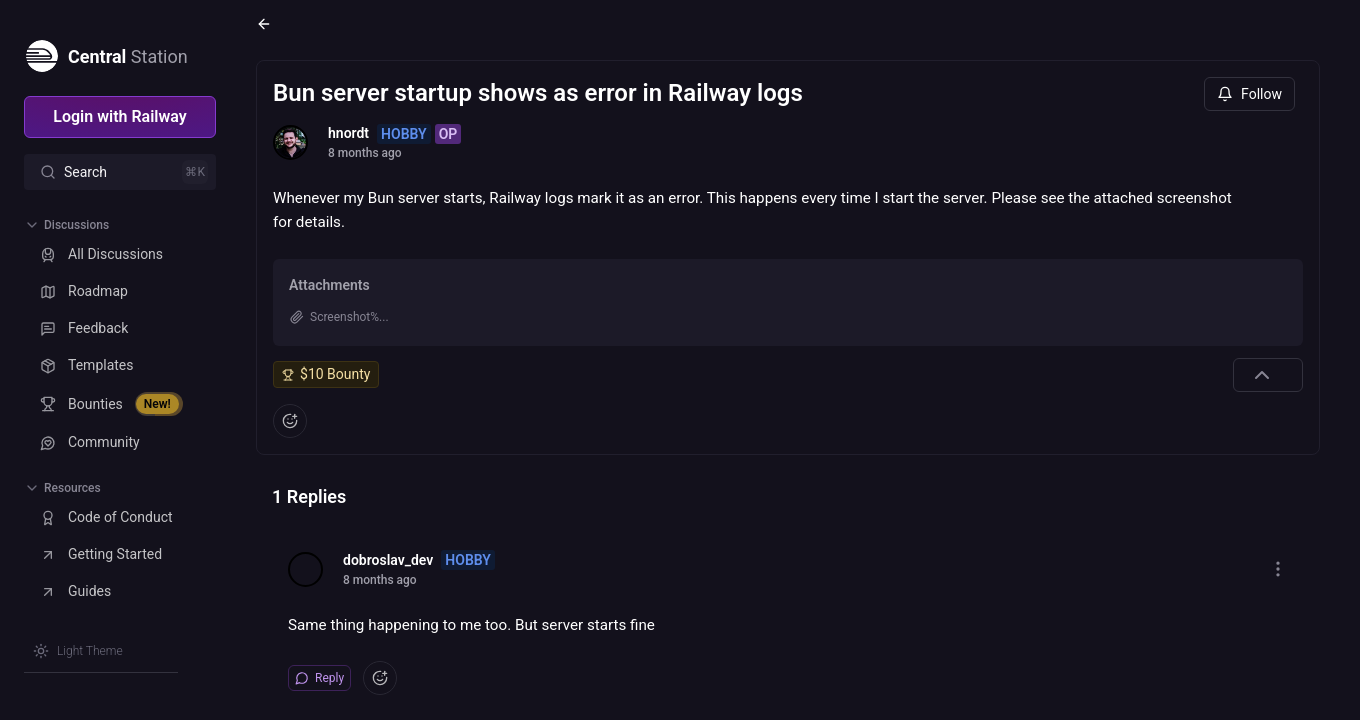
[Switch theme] (78, 651)
